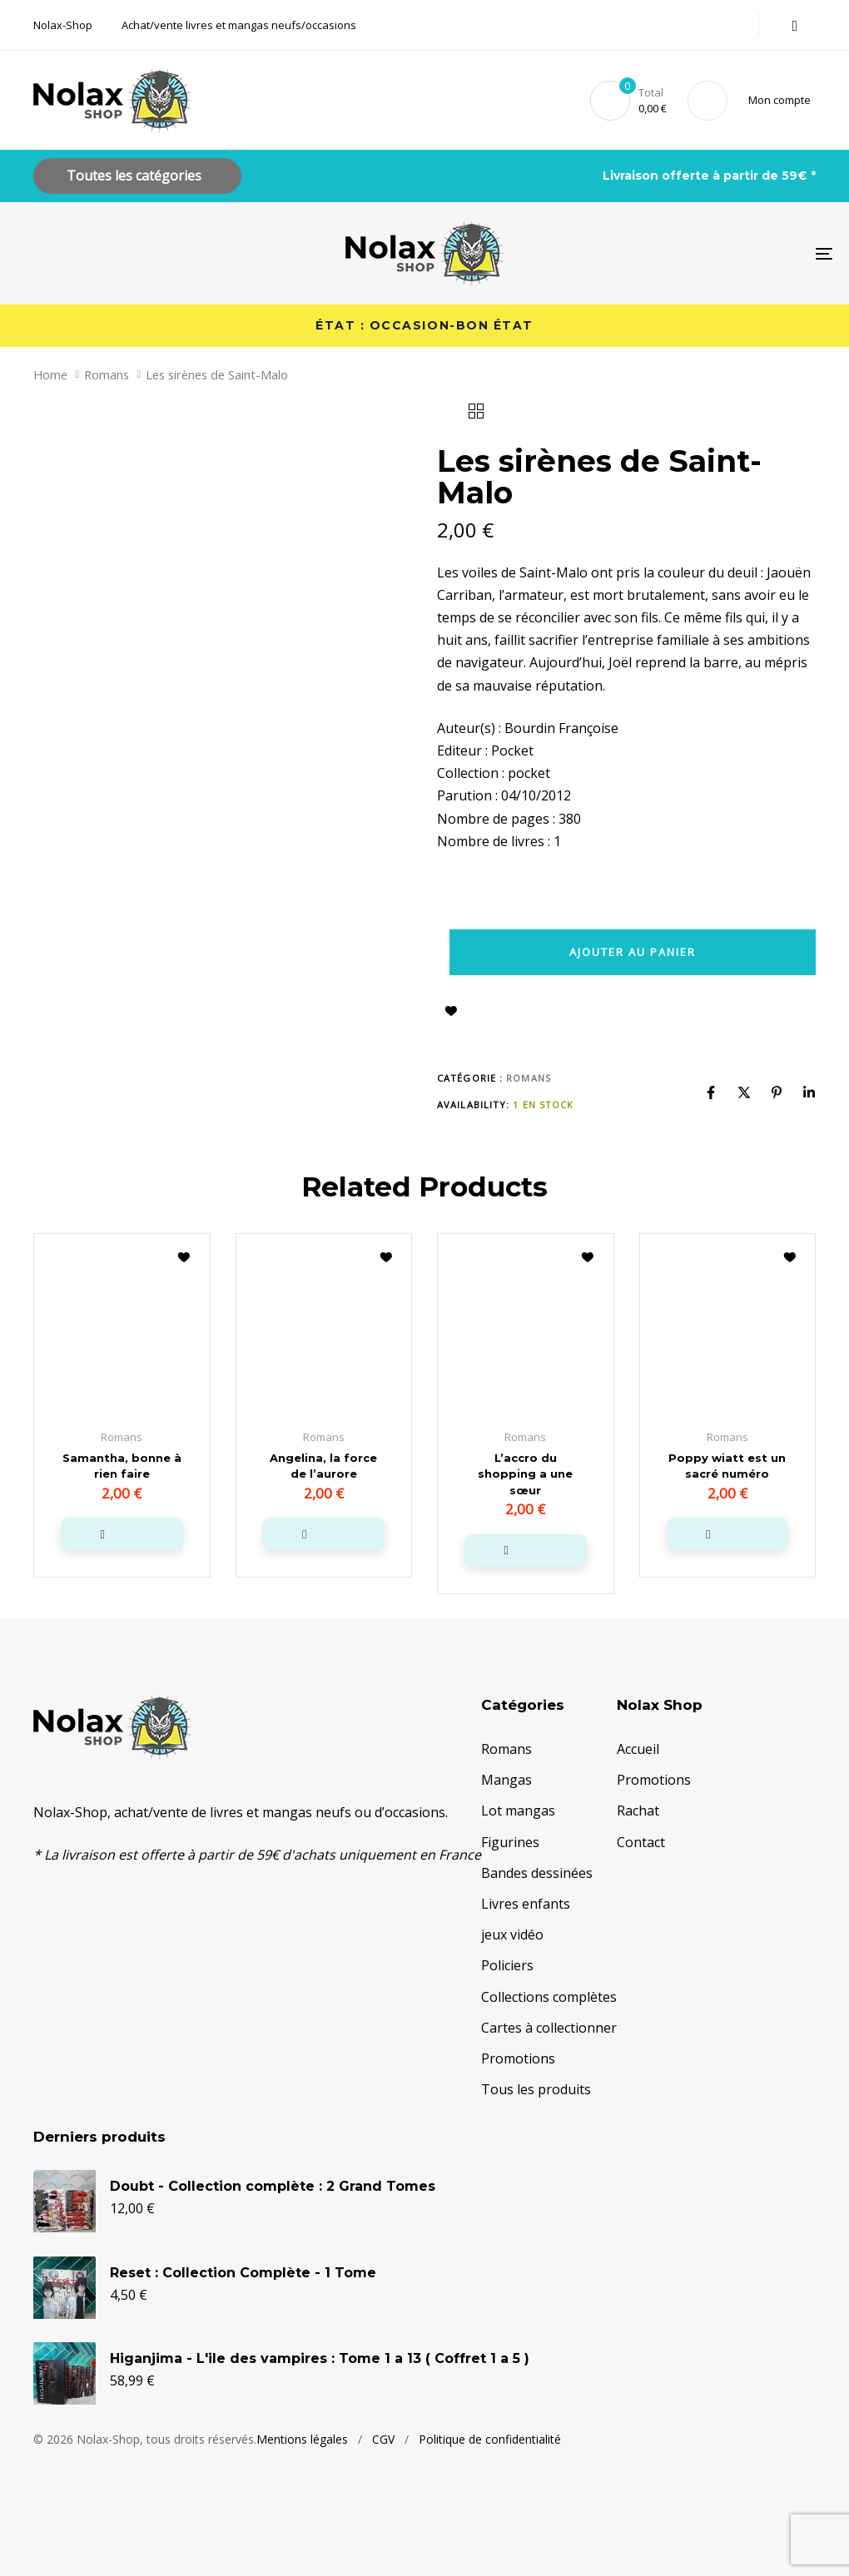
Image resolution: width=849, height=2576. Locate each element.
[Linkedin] (809, 1092)
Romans (106, 374)
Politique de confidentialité (490, 2489)
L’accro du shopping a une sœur (525, 1474)
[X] (744, 1092)
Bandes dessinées (537, 1872)
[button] (782, 100)
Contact (641, 1841)
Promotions (518, 2057)
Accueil (638, 1748)
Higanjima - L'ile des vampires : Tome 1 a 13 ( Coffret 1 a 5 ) (319, 2382)
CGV (383, 2489)
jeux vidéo (512, 1934)
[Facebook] (710, 1092)
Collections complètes (549, 1996)
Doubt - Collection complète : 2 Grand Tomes (272, 2211)
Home (50, 374)
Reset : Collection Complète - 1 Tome (243, 2297)
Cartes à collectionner (549, 2027)
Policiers (507, 1965)
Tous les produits (536, 2088)
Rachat (638, 1810)
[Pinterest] (776, 1092)
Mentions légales (302, 2489)
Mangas (506, 1780)
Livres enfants (525, 1903)
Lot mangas (518, 1810)
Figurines (510, 1841)
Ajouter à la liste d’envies (451, 1011)
